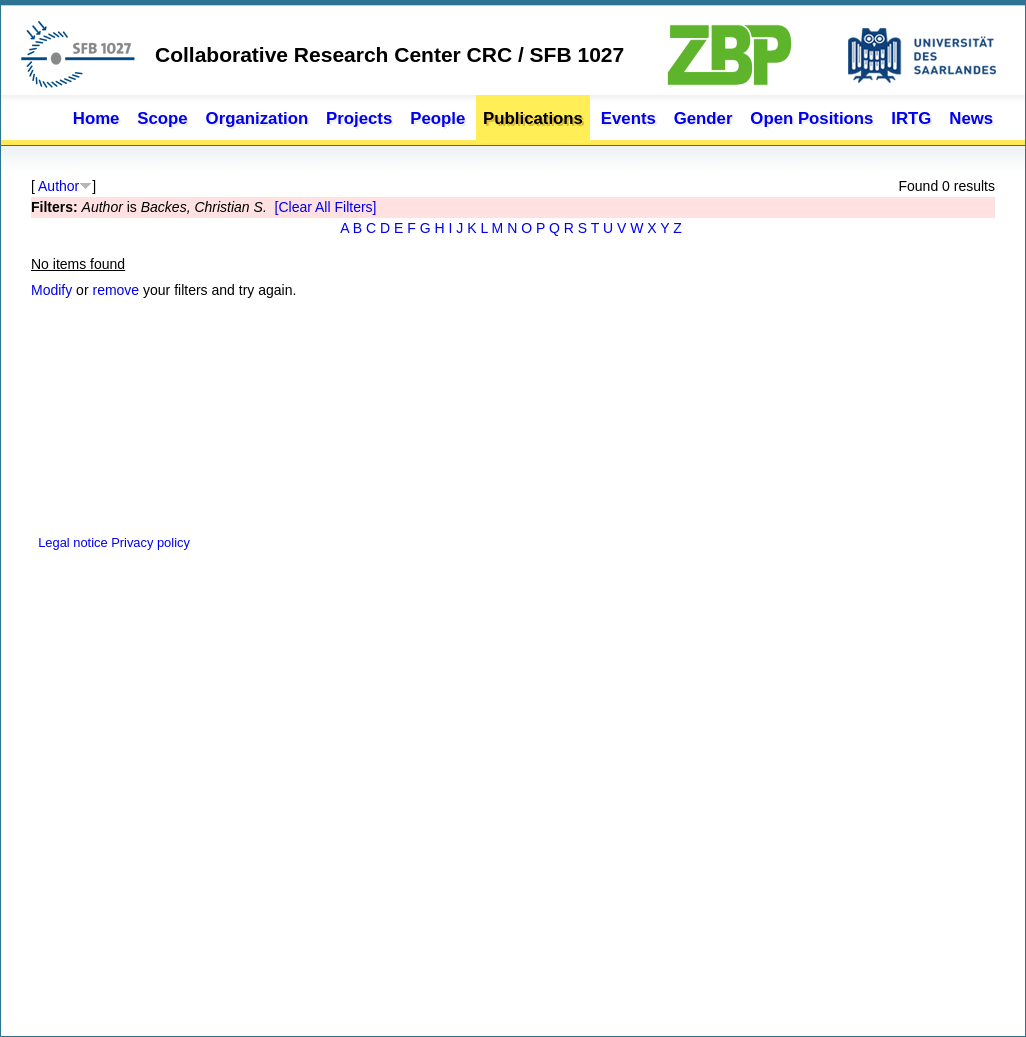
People (437, 118)
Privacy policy (150, 542)
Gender (703, 118)
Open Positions (811, 118)
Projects (359, 118)
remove (115, 290)
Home (96, 118)
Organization (257, 118)
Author (58, 186)
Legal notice (71, 542)
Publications (533, 118)
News (971, 118)
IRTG (911, 118)
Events (628, 118)
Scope (162, 118)
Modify (51, 290)
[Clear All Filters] (326, 207)
